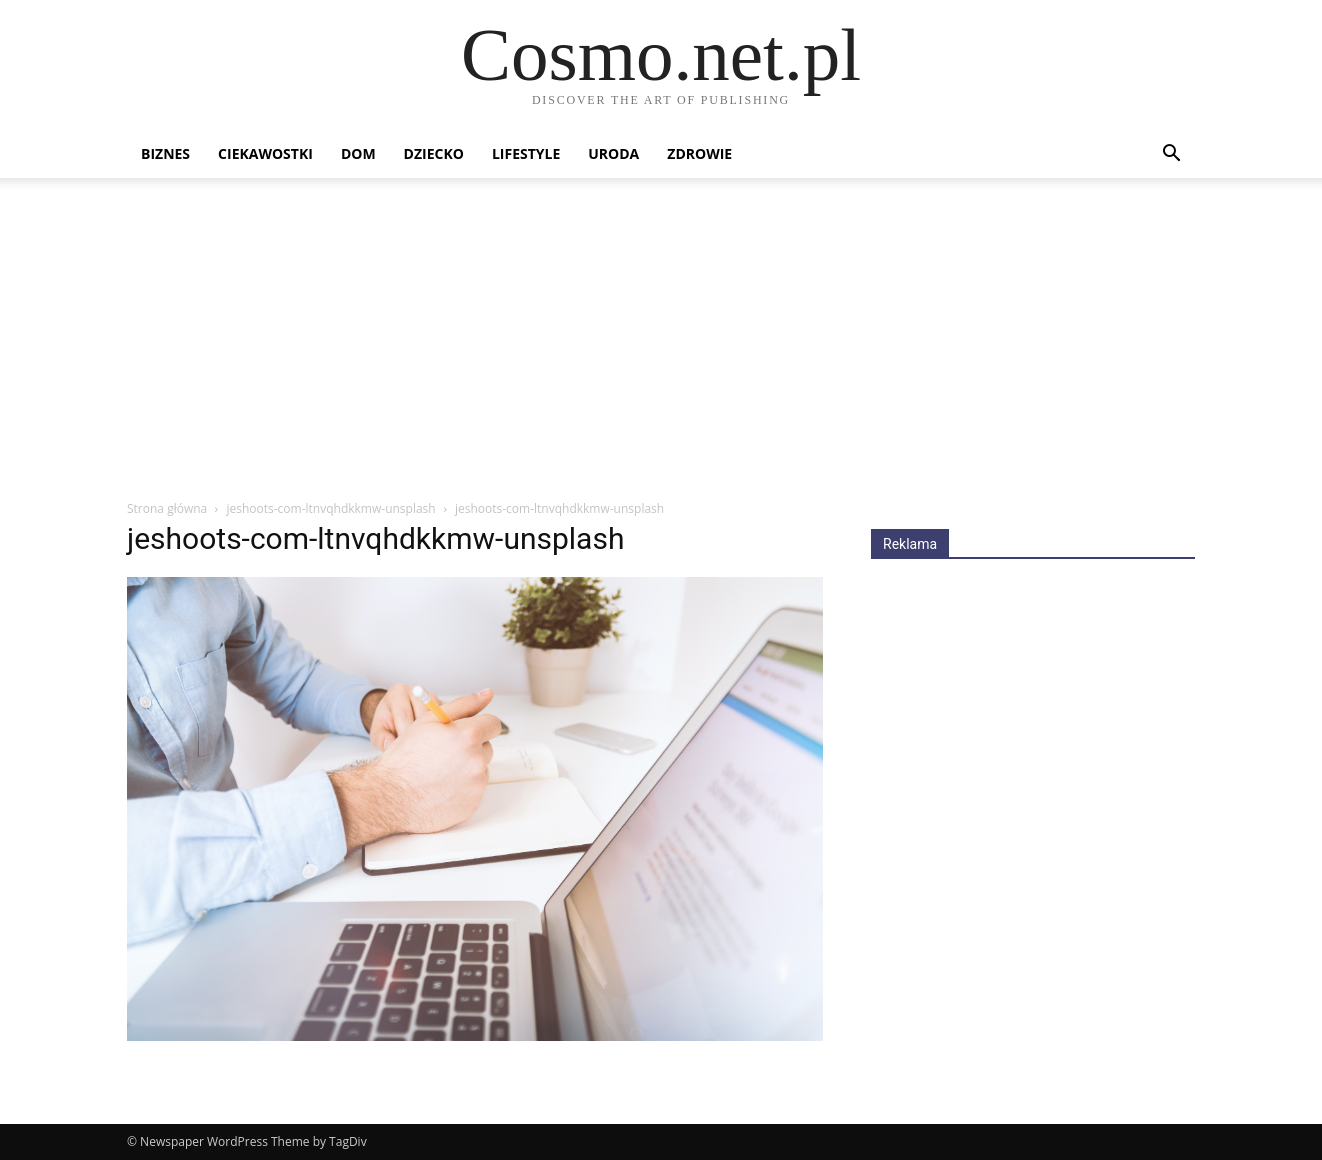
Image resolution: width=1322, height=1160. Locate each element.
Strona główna (167, 508)
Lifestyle (526, 153)
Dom (358, 153)
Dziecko (434, 153)
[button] (1171, 155)
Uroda (613, 153)
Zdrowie (699, 153)
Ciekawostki (265, 153)
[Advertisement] (661, 349)
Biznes (165, 153)
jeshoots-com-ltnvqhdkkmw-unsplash (330, 508)
